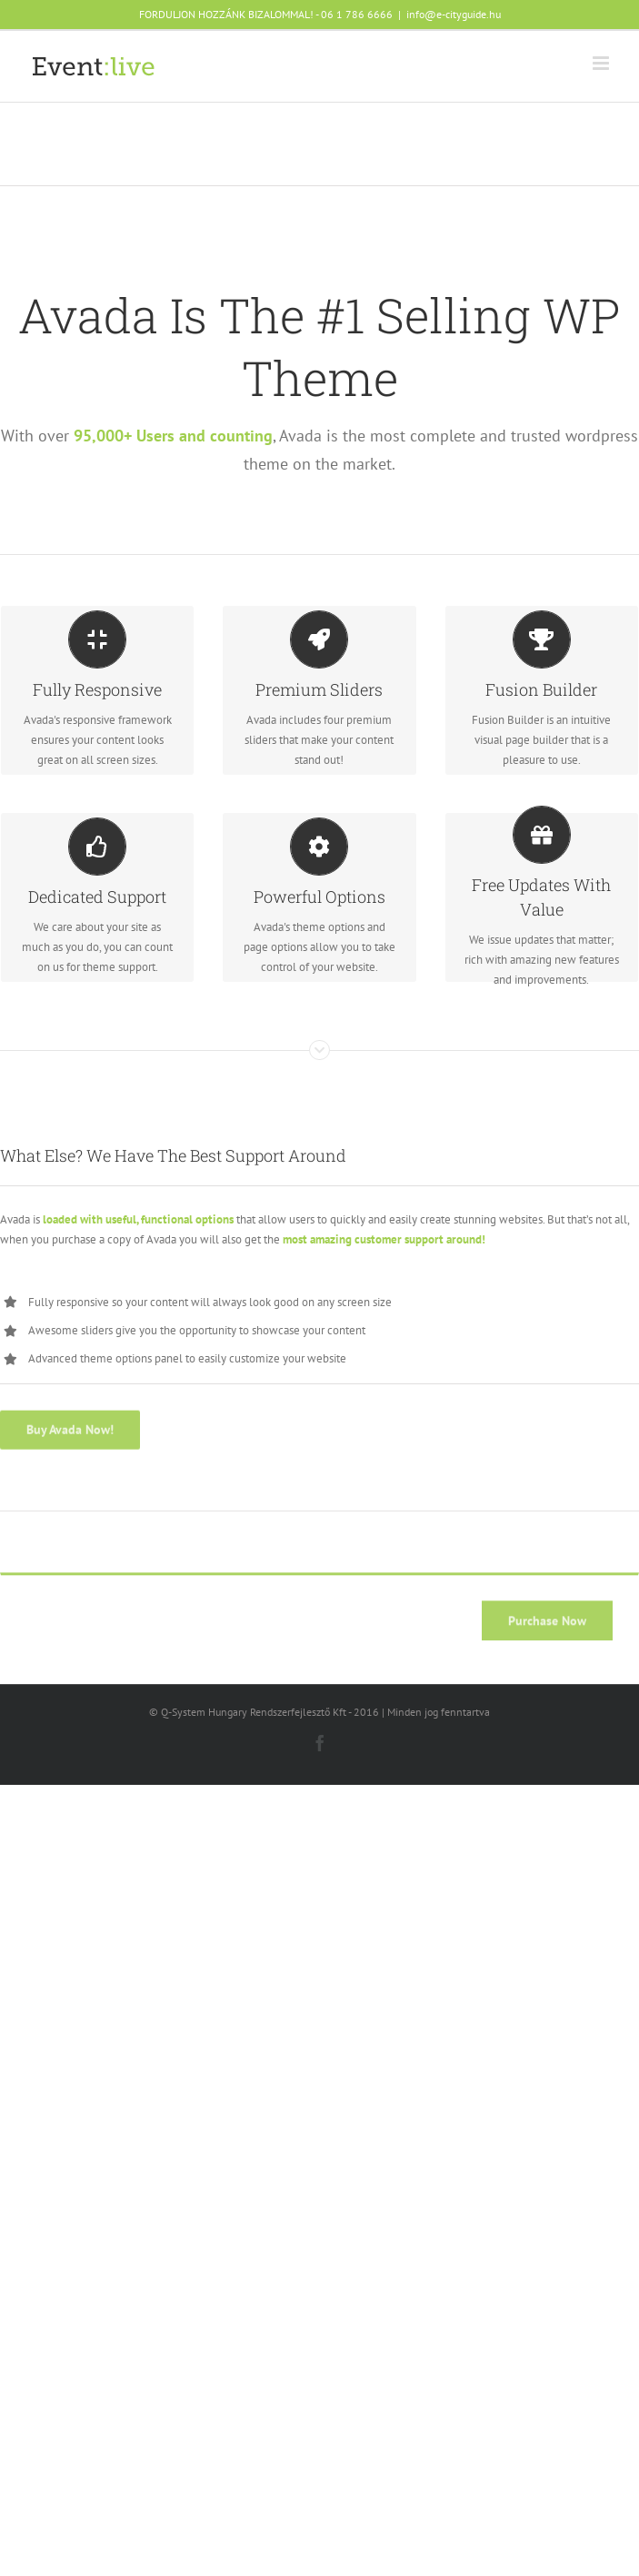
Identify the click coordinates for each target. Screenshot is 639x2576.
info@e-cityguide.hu (453, 14)
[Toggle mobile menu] (602, 63)
